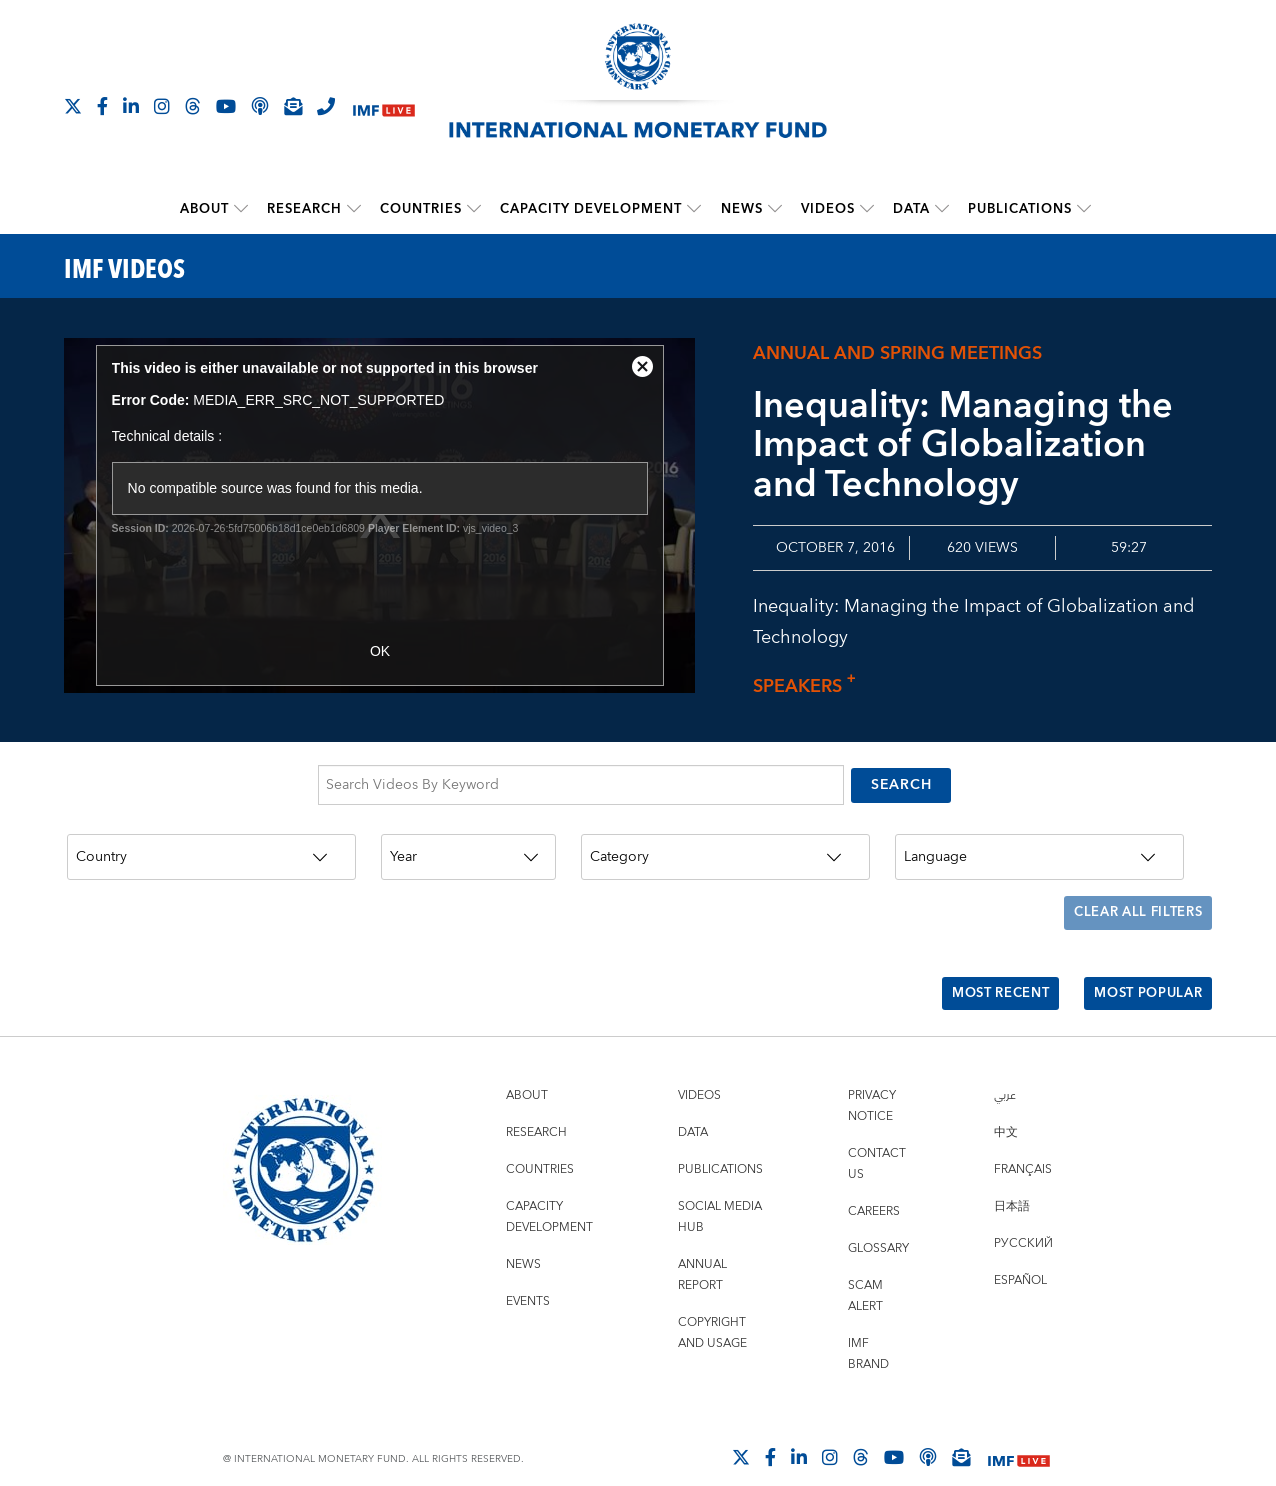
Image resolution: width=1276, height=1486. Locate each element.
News (741, 208)
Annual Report (702, 1247)
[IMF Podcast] (260, 106)
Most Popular (1142, 971)
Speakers (810, 686)
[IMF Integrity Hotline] (326, 106)
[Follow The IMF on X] (73, 106)
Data (910, 208)
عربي (1005, 1067)
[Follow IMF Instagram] (162, 106)
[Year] (468, 851)
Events (528, 1273)
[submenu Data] (941, 208)
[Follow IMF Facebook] (102, 106)
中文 (1006, 1104)
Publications (1019, 208)
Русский (1023, 1215)
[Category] (725, 851)
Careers (874, 1183)
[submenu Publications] (1083, 208)
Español (1020, 1252)
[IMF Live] (384, 107)
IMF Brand (868, 1326)
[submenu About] (241, 208)
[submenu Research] (354, 208)
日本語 (1012, 1178)
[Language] (1039, 851)
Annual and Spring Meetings (897, 353)
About (204, 208)
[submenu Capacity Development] (694, 208)
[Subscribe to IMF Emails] (293, 106)
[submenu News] (774, 208)
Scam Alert (865, 1268)
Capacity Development (591, 208)
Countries (421, 208)
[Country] (211, 851)
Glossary (878, 1220)
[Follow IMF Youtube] (226, 106)
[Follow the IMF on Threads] (193, 106)
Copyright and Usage (712, 1305)
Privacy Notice (872, 1078)
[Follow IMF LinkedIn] (131, 106)
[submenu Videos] (866, 208)
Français (1023, 1141)
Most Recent (983, 971)
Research (304, 208)
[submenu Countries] (474, 208)
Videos (827, 208)
